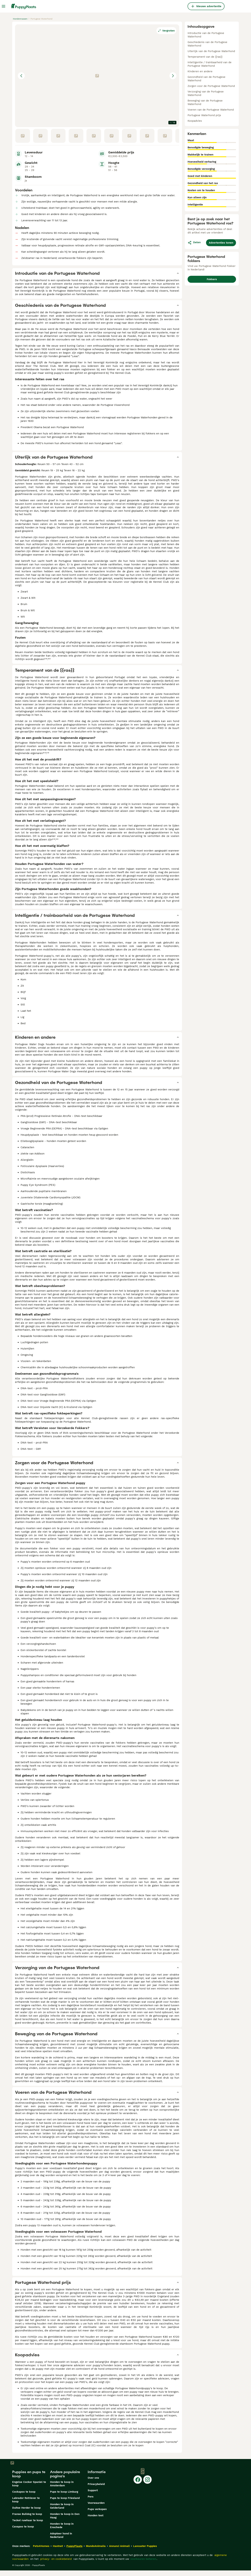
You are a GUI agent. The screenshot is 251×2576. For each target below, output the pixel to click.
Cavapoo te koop (23, 2526)
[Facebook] (138, 2479)
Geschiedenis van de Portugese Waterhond (207, 44)
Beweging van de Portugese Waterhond (205, 102)
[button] (97, 75)
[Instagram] (147, 2479)
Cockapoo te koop (23, 2491)
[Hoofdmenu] (3, 6)
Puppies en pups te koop (28, 2474)
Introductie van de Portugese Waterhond (206, 35)
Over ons (93, 2477)
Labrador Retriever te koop (26, 2499)
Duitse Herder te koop (26, 2507)
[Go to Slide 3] (58, 135)
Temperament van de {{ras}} (205, 56)
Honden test (95, 2515)
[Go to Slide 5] (93, 135)
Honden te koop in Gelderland (62, 2506)
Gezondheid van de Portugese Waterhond (206, 78)
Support (93, 2490)
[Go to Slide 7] (129, 135)
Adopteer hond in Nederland (61, 2535)
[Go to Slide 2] (40, 135)
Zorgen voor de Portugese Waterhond (211, 86)
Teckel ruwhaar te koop (27, 2520)
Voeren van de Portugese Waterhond (211, 109)
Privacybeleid (96, 2484)
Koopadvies (195, 120)
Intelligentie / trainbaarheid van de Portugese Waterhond (209, 64)
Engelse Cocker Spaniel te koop (29, 2483)
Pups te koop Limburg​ (64, 2491)
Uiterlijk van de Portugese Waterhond (211, 51)
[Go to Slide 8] (147, 135)
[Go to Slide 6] (111, 135)
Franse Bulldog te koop (27, 2514)
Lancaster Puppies (145, 2546)
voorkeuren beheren (143, 2559)
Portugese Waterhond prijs (204, 115)
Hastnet (58, 2546)
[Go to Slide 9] (165, 135)
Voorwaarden (96, 2502)
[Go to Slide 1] (22, 135)
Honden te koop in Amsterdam (62, 2483)
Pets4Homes (41, 2546)
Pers (90, 2496)
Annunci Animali (119, 2546)
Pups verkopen (97, 2509)
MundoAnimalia (96, 2546)
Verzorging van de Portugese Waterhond (206, 93)
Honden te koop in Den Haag (64, 2515)
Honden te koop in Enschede (62, 2525)
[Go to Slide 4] (76, 135)
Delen (194, 243)
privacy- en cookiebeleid (56, 2559)
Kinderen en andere (200, 71)
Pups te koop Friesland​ (65, 2498)
